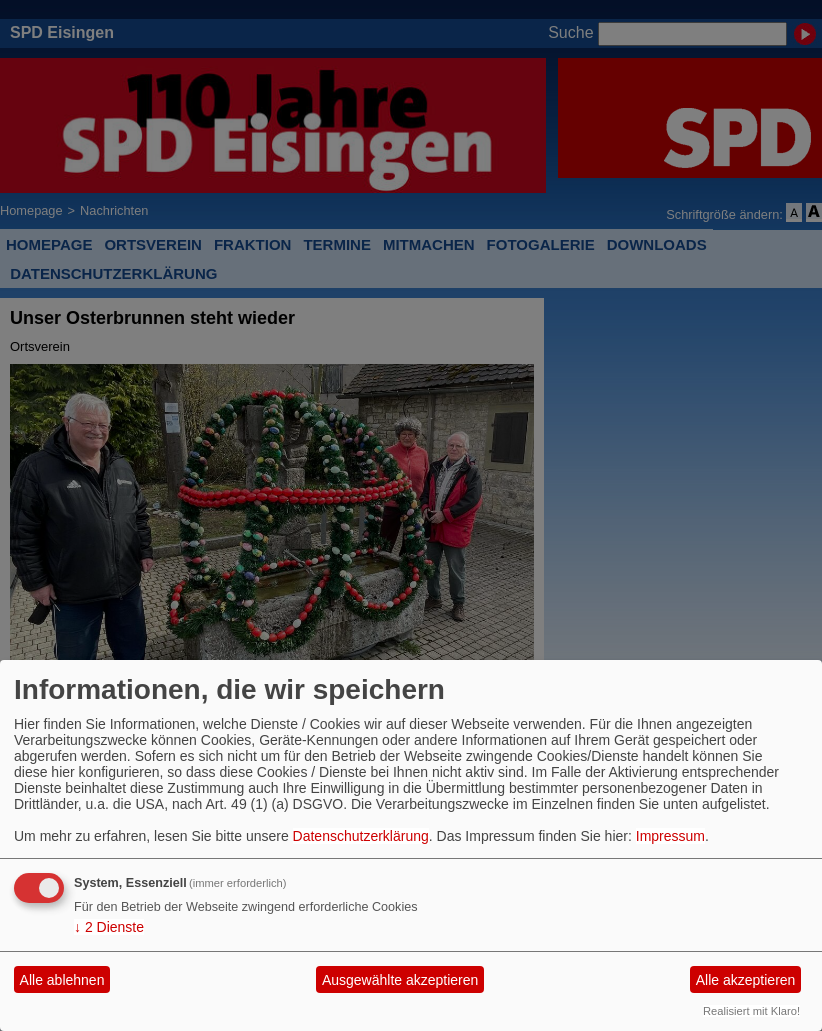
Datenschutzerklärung (361, 836)
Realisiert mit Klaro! (751, 1011)
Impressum (670, 836)
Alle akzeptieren (746, 980)
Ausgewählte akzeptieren (400, 980)
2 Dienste (109, 927)
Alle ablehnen (62, 980)
